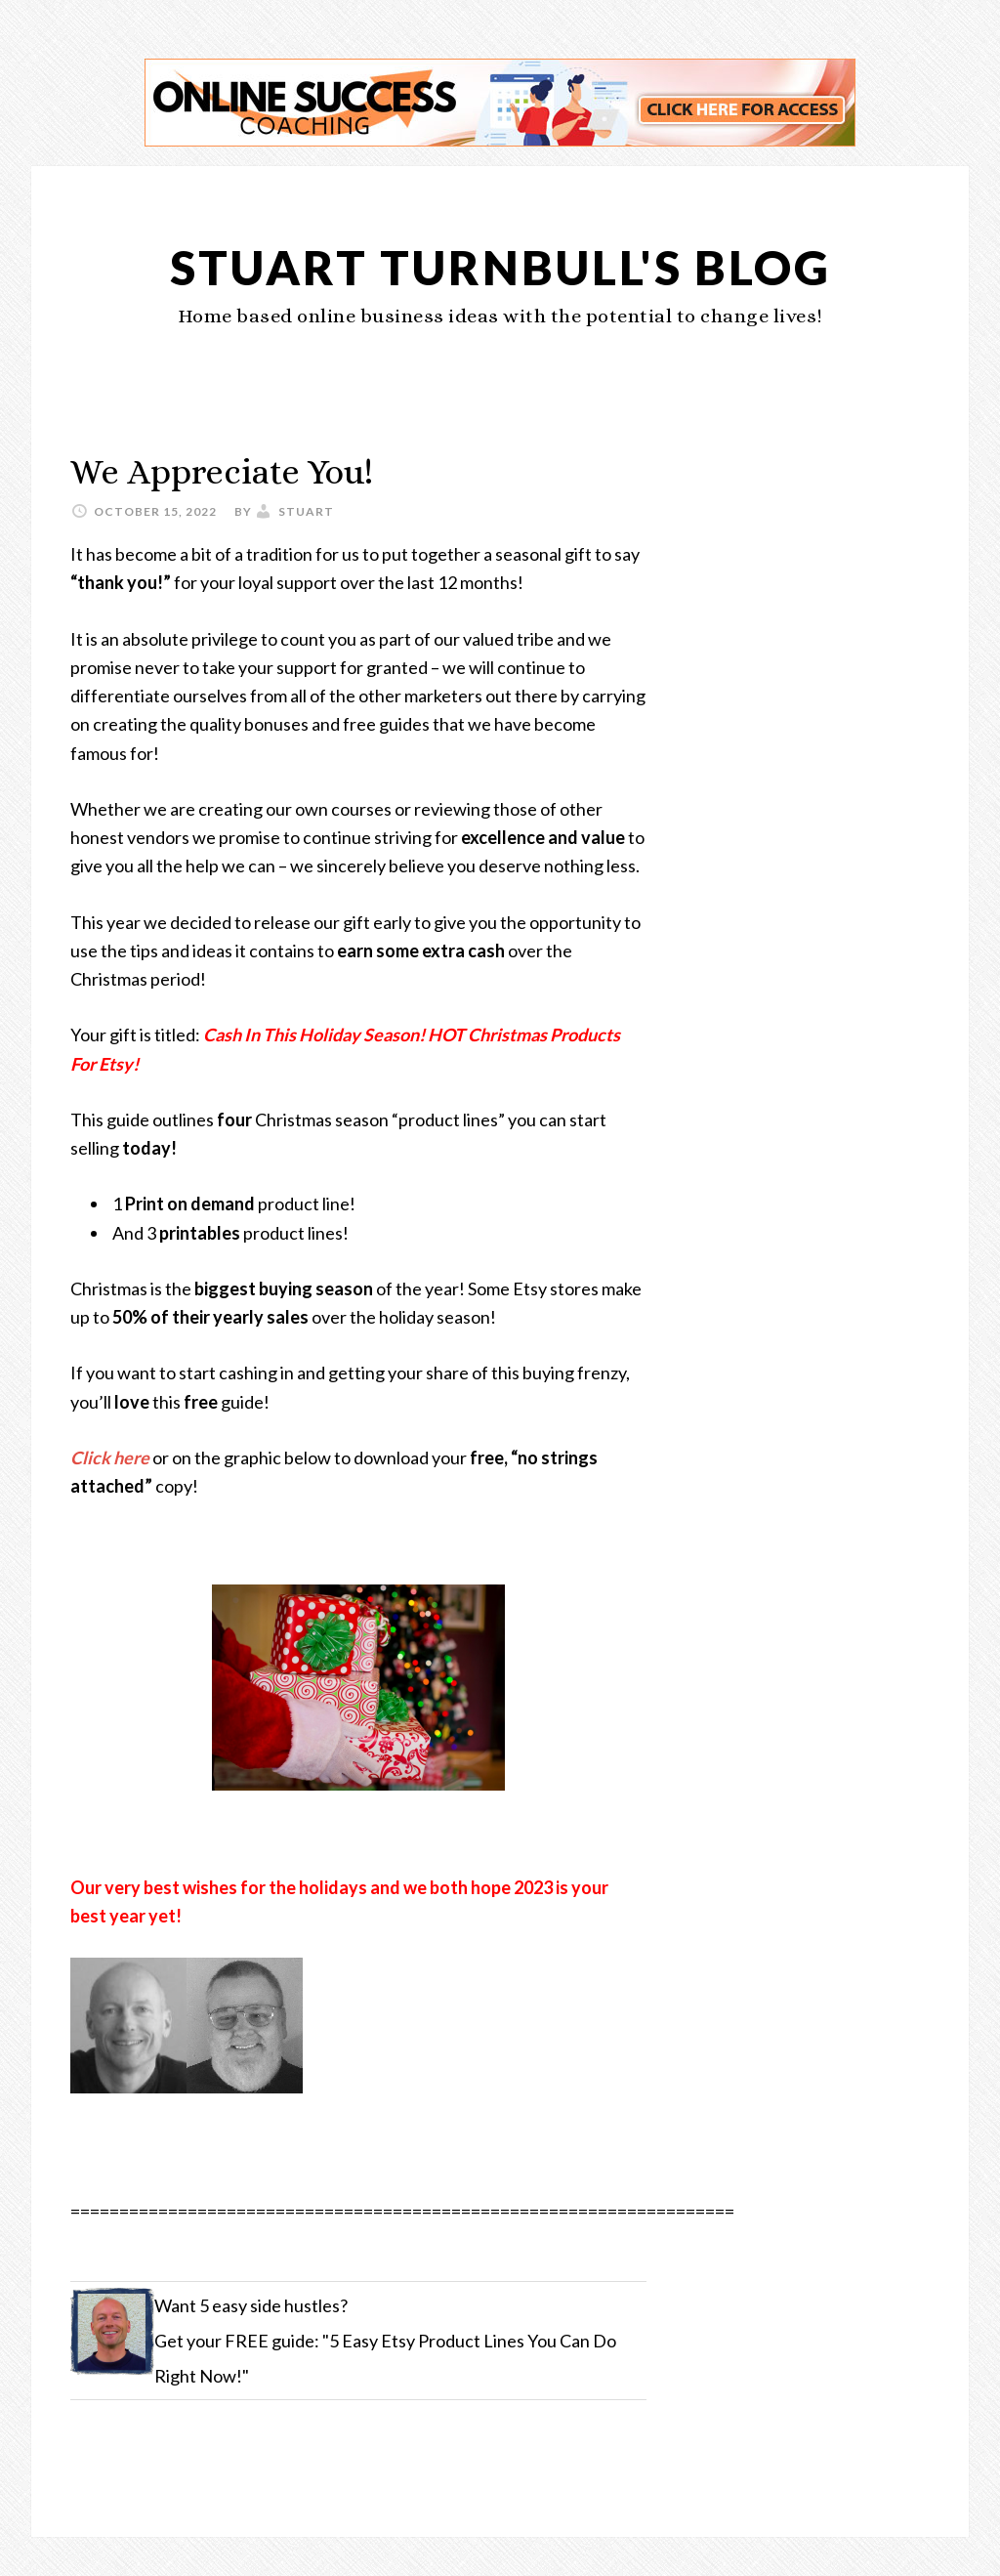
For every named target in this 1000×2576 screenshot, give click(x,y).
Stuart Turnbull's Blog (500, 267)
